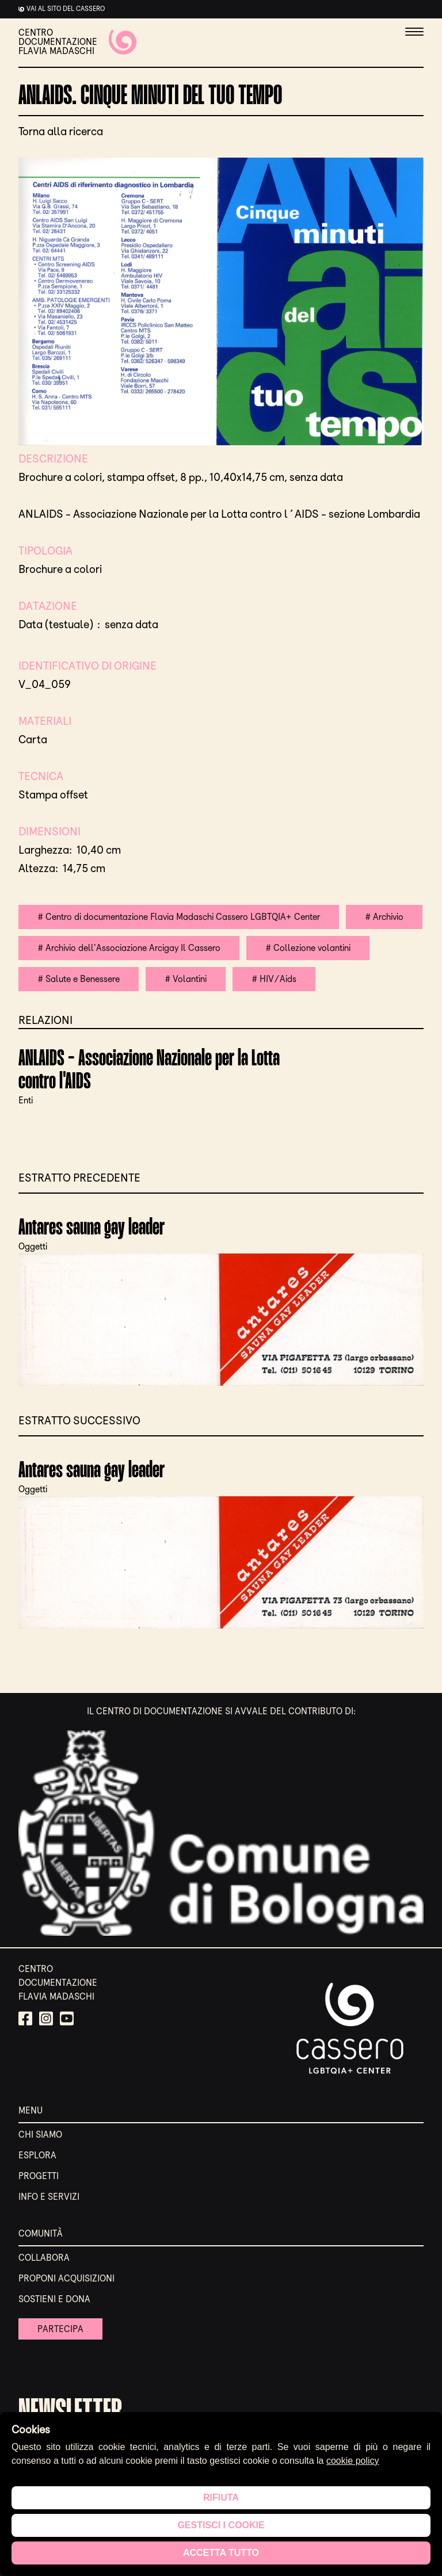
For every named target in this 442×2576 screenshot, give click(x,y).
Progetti (38, 2175)
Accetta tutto (221, 2553)
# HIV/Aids (274, 978)
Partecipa (60, 2328)
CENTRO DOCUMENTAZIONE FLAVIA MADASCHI (77, 42)
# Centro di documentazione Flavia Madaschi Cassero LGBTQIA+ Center (178, 916)
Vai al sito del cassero (65, 9)
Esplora (37, 2155)
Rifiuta (221, 2497)
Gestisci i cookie (220, 2525)
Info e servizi (48, 2196)
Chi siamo (40, 2134)
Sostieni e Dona (54, 2299)
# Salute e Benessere (78, 978)
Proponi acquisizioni (66, 2278)
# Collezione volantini (307, 947)
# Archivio (384, 916)
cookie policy (352, 2461)
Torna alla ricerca (60, 131)
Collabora (44, 2257)
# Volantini (186, 978)
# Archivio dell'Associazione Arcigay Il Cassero (128, 947)
